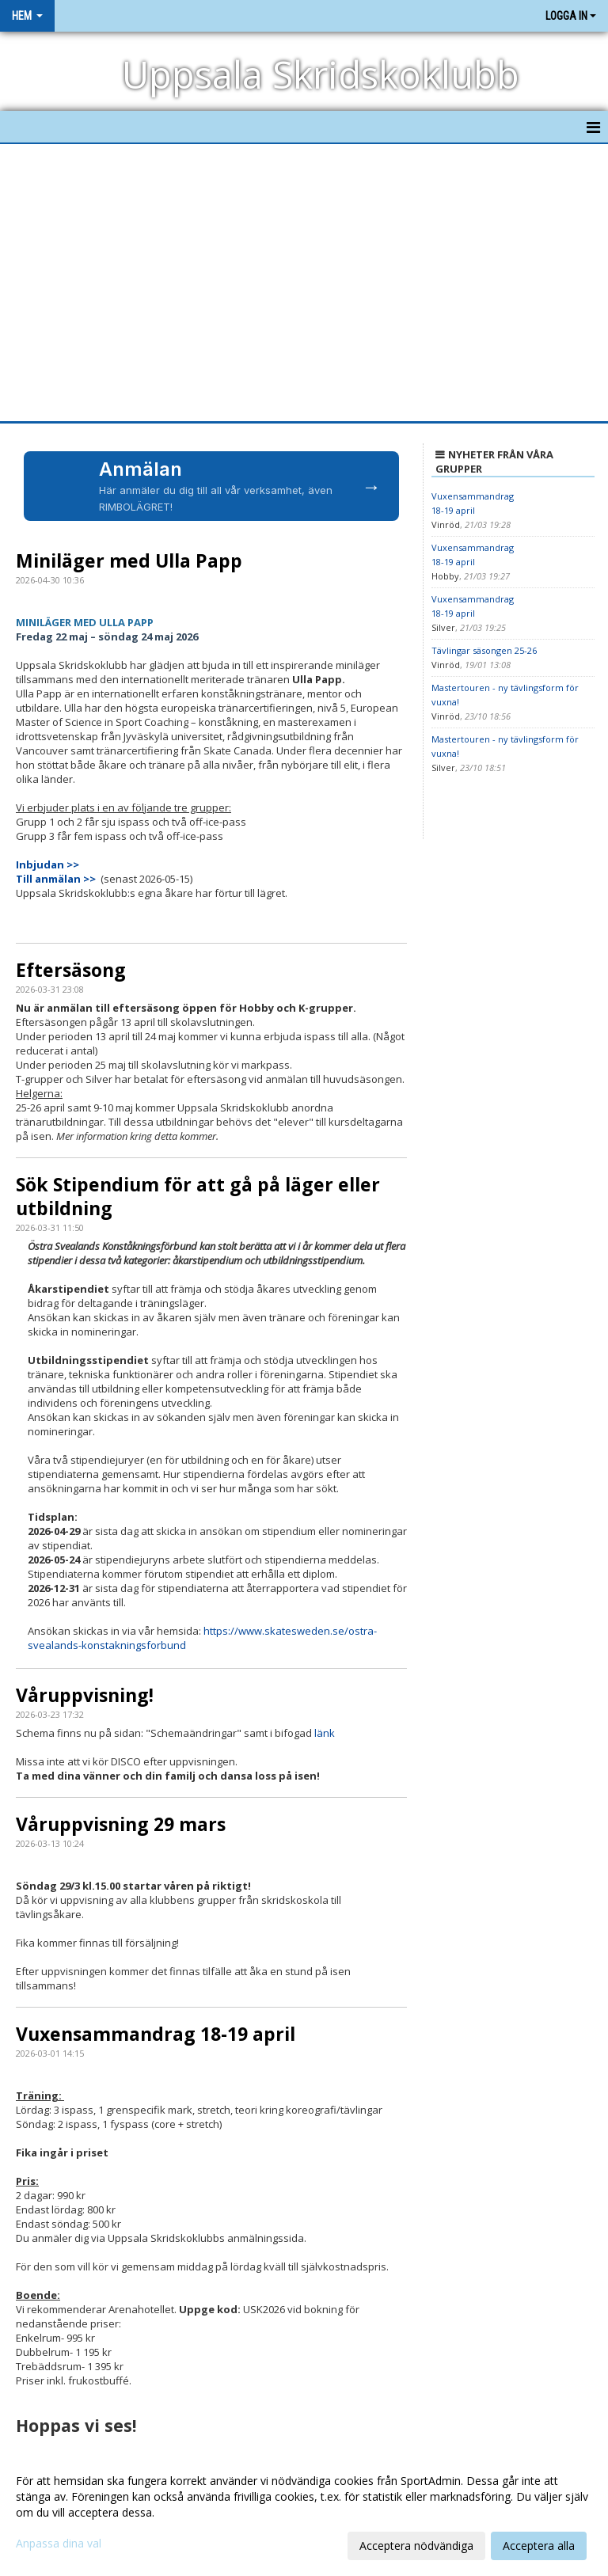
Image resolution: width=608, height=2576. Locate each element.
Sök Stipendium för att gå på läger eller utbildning (198, 1196)
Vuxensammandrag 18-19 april (155, 2033)
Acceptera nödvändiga (416, 2545)
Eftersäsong (71, 969)
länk (324, 1733)
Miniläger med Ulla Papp (129, 560)
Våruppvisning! (85, 1695)
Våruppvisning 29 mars (121, 1824)
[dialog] (304, 2512)
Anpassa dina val (58, 2543)
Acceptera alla (539, 2545)
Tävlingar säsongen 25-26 (484, 650)
